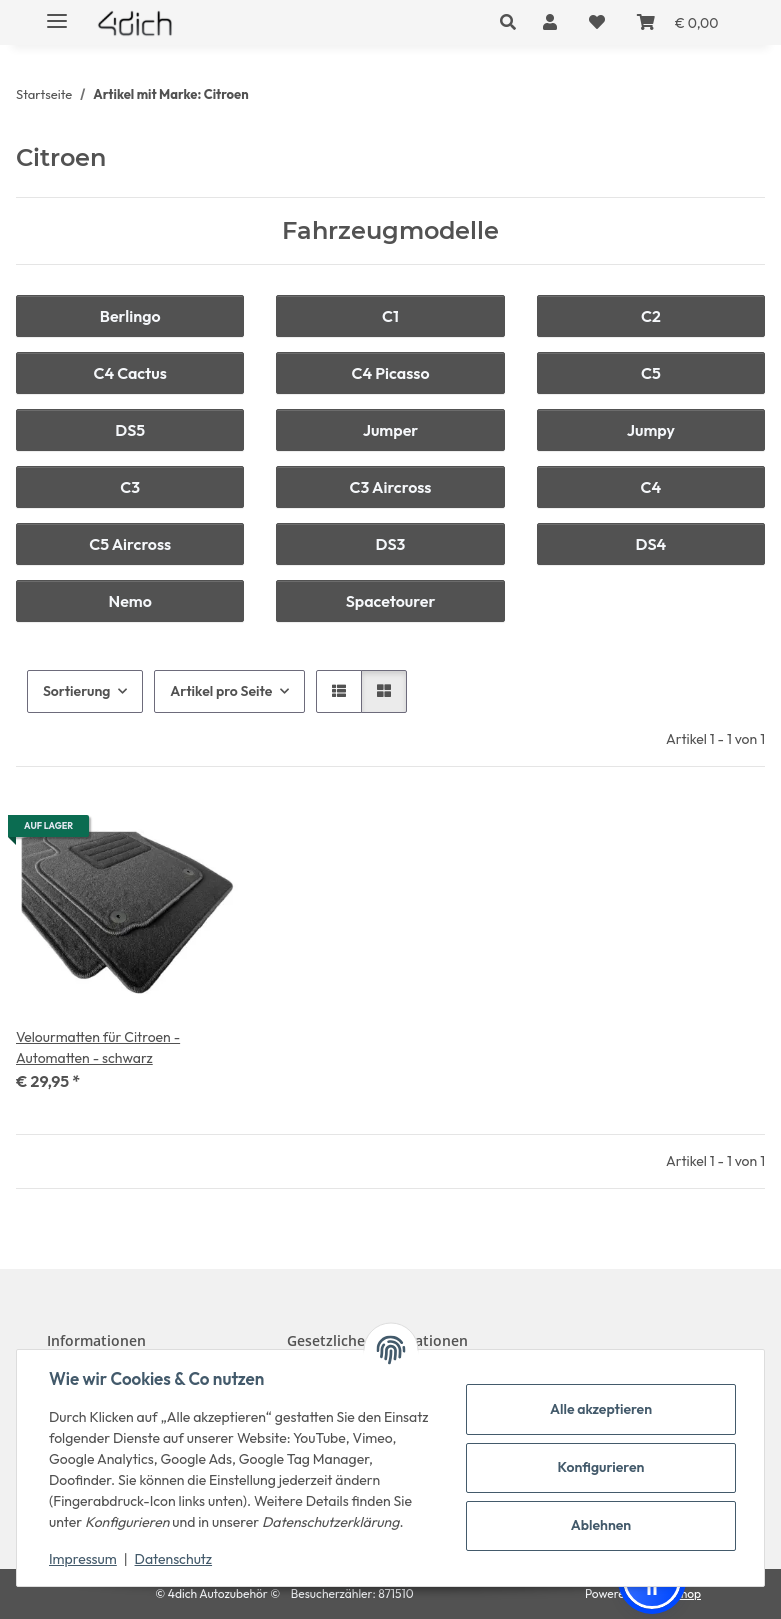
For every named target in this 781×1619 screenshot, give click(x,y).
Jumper (391, 430)
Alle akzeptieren (601, 1409)
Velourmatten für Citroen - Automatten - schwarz (98, 1047)
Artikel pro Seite (221, 691)
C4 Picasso (390, 373)
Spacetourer (391, 601)
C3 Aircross (391, 487)
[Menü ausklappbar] (57, 12)
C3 (130, 487)
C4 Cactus (129, 373)
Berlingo (130, 316)
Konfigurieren (601, 1467)
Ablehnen (601, 1525)
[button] (513, 22)
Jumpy (651, 430)
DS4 (650, 544)
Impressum (83, 1559)
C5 (651, 373)
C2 (651, 316)
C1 (390, 316)
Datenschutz (174, 1559)
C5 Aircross (130, 544)
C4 (651, 487)
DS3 (391, 544)
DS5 (130, 430)
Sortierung (76, 691)
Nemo (130, 601)
